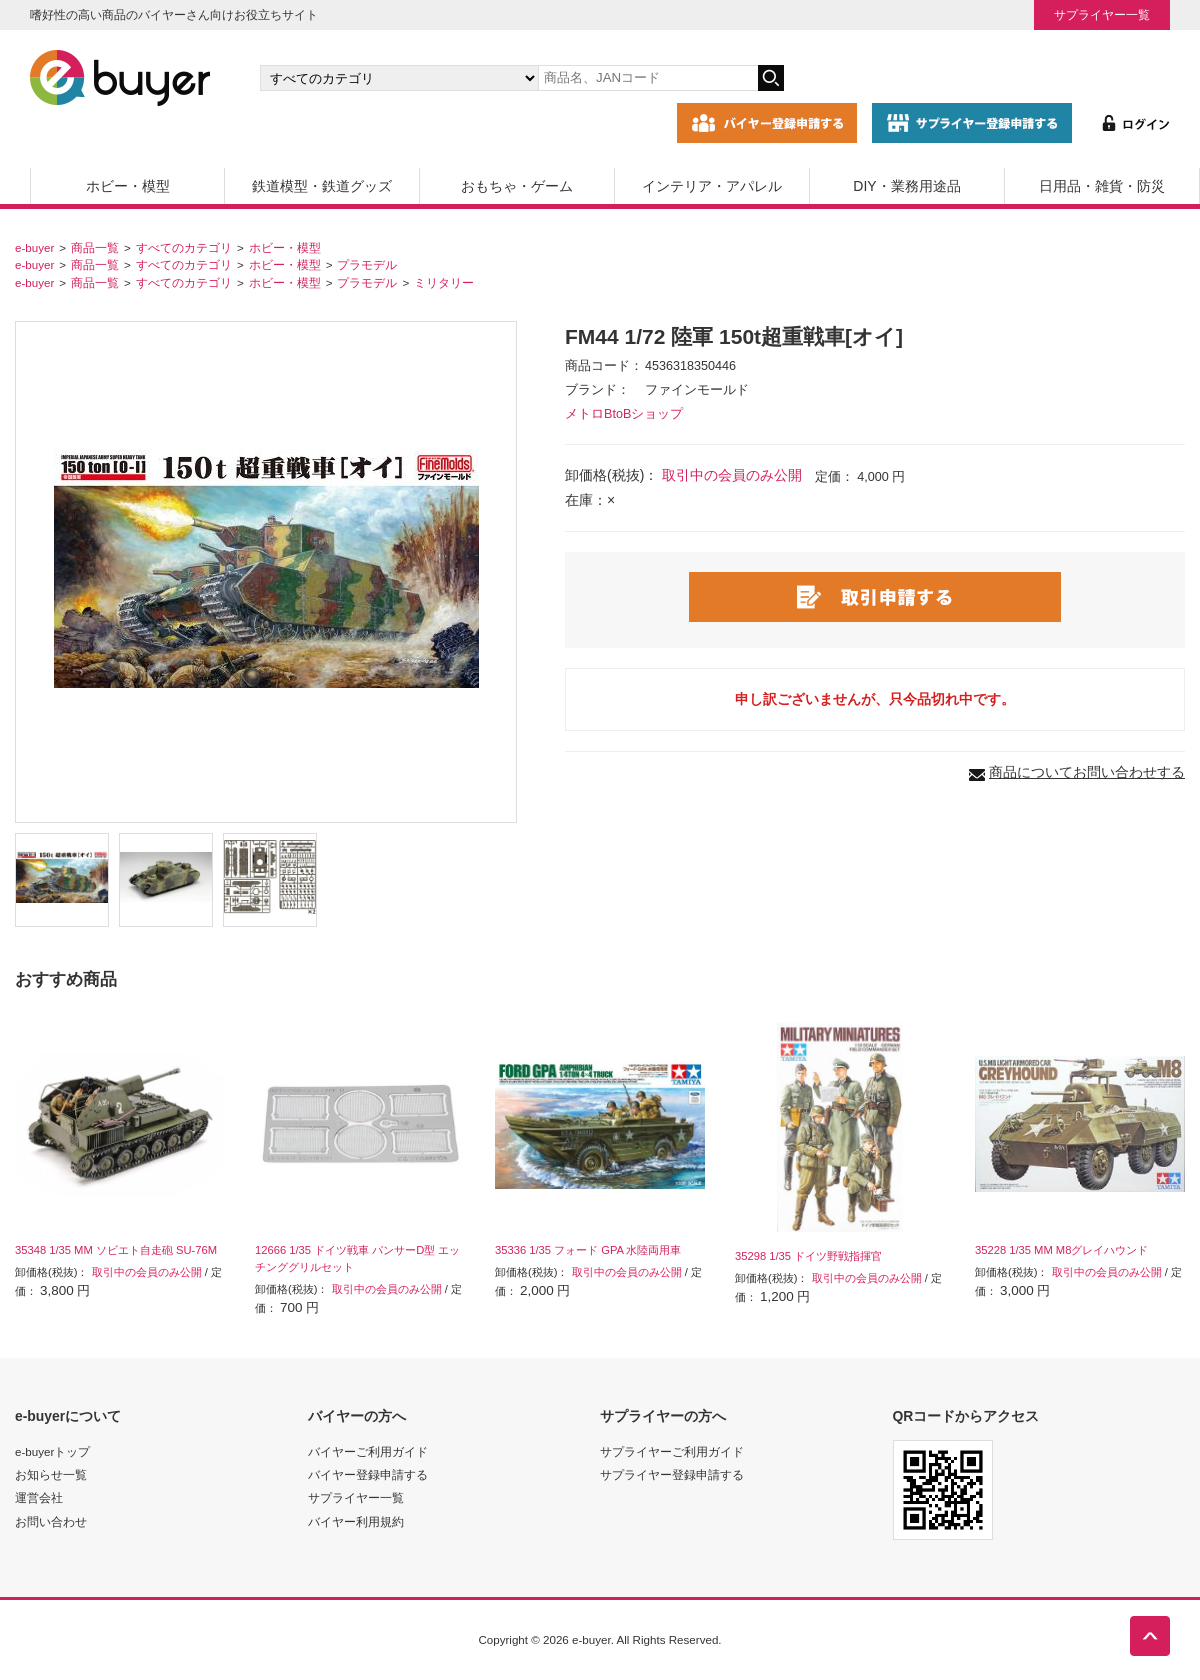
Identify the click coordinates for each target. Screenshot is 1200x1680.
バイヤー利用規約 (356, 1521)
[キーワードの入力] (648, 78)
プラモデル (367, 264)
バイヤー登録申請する (368, 1474)
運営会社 (39, 1497)
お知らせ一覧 (51, 1474)
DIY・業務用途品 (906, 186)
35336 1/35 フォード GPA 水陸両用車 (588, 1250)
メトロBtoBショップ (624, 414)
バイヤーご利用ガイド (368, 1451)
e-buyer (34, 247)
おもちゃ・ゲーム (517, 186)
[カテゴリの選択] (399, 78)
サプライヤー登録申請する (672, 1474)
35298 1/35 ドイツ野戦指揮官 (808, 1256)
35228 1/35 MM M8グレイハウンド (1061, 1250)
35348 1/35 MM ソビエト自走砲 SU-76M (116, 1250)
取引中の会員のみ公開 (732, 475)
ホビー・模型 (128, 186)
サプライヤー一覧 (1102, 14)
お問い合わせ (51, 1521)
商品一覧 (95, 247)
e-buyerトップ (52, 1451)
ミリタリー (444, 282)
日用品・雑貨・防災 (1102, 186)
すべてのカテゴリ (184, 247)
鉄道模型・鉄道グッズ (322, 186)
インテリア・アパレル (712, 186)
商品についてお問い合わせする (1087, 772)
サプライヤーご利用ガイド (672, 1451)
